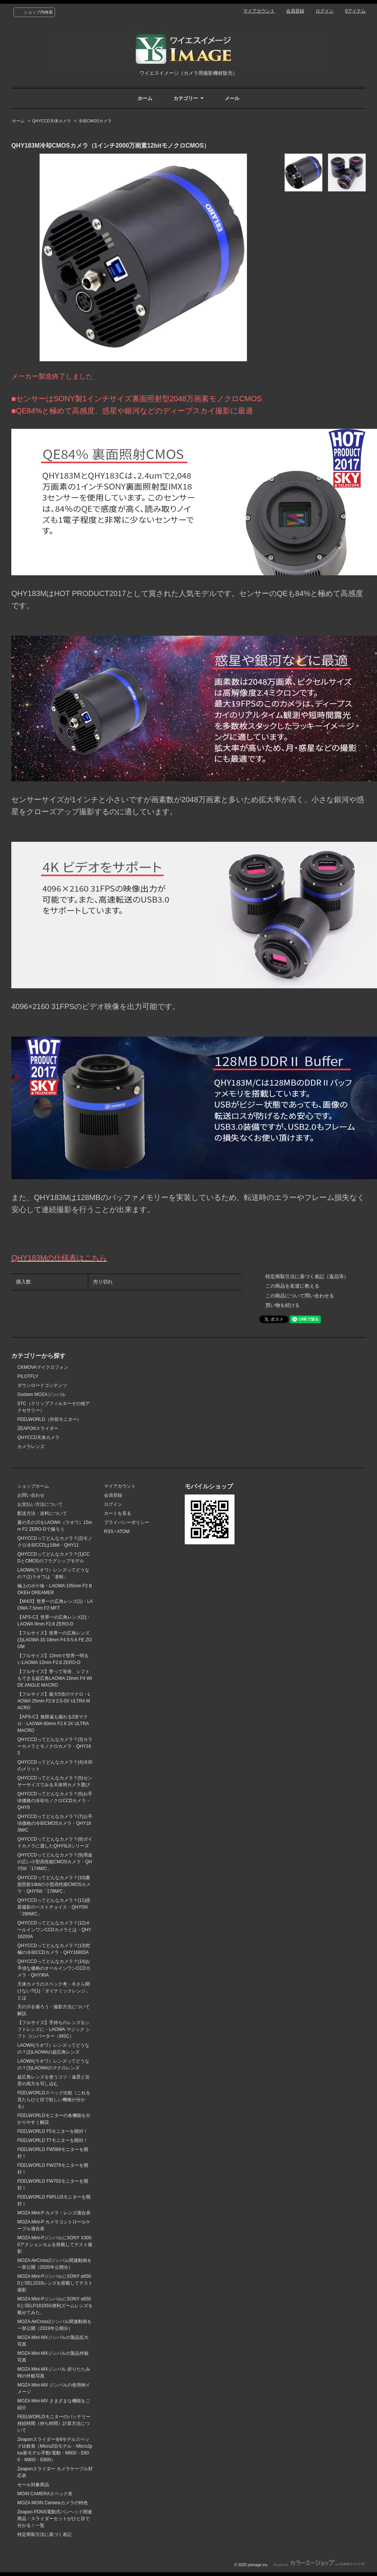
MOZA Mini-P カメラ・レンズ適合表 (53, 2212)
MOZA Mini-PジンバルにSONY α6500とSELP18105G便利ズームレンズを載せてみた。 (55, 2305)
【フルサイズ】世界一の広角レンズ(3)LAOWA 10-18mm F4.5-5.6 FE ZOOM (54, 1639)
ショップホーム (33, 1486)
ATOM (123, 1531)
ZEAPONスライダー (37, 1428)
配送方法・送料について (42, 1513)
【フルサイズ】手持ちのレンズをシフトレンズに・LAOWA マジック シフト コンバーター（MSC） (53, 2029)
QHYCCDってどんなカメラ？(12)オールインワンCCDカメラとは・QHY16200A (54, 1929)
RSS (108, 1531)
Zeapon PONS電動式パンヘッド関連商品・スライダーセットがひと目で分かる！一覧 (54, 2518)
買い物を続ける (282, 1305)
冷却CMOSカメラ (95, 121)
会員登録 (295, 11)
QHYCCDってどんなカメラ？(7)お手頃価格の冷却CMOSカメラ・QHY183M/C (54, 1823)
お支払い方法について (40, 1504)
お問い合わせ (30, 1495)
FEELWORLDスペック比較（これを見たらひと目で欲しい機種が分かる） (53, 2099)
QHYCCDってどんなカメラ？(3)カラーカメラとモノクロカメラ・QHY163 (54, 1746)
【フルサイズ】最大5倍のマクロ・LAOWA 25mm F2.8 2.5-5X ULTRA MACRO (53, 1701)
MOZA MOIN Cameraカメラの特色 (52, 2502)
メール (232, 98)
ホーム (145, 98)
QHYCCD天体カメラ (51, 121)
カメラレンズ (30, 1446)
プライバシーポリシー (126, 1522)
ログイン (325, 11)
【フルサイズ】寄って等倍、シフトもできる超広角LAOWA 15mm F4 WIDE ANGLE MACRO (54, 1678)
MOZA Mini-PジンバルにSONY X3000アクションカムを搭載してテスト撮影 (54, 2244)
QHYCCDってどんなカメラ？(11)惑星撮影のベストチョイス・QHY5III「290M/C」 (53, 1907)
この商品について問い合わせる (299, 1296)
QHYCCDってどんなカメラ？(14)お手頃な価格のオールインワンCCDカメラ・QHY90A (53, 1968)
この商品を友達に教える (292, 1286)
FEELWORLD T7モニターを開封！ (52, 2140)
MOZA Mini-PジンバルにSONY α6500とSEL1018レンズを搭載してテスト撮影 (55, 2283)
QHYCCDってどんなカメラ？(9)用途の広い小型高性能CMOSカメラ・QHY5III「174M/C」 (54, 1861)
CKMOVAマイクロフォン (42, 1367)
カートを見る (117, 1513)
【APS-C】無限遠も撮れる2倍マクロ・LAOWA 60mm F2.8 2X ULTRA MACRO (53, 1723)
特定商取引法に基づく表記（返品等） (307, 1276)
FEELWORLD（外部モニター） (49, 1419)
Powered (319, 2565)
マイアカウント (259, 11)
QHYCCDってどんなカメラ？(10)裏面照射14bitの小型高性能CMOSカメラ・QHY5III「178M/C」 (53, 1884)
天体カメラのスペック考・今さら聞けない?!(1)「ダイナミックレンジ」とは (53, 1990)
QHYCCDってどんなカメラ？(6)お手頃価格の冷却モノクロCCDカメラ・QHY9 (54, 1800)
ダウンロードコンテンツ (42, 1385)
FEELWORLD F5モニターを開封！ (52, 2131)
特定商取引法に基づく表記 (44, 2534)
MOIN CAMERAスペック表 (44, 2493)
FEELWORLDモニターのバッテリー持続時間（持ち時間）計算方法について (53, 2423)
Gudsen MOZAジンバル (41, 1394)
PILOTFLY (27, 1376)
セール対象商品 (33, 2484)
